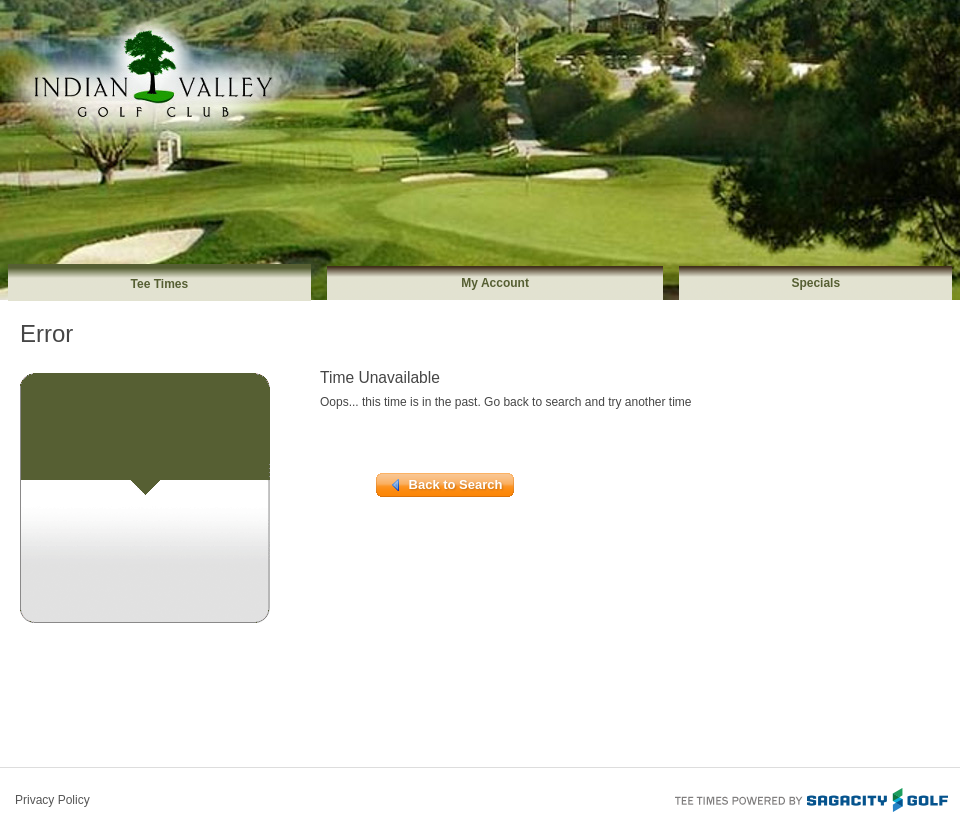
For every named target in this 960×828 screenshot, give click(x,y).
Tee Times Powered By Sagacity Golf (810, 798)
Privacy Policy (52, 800)
